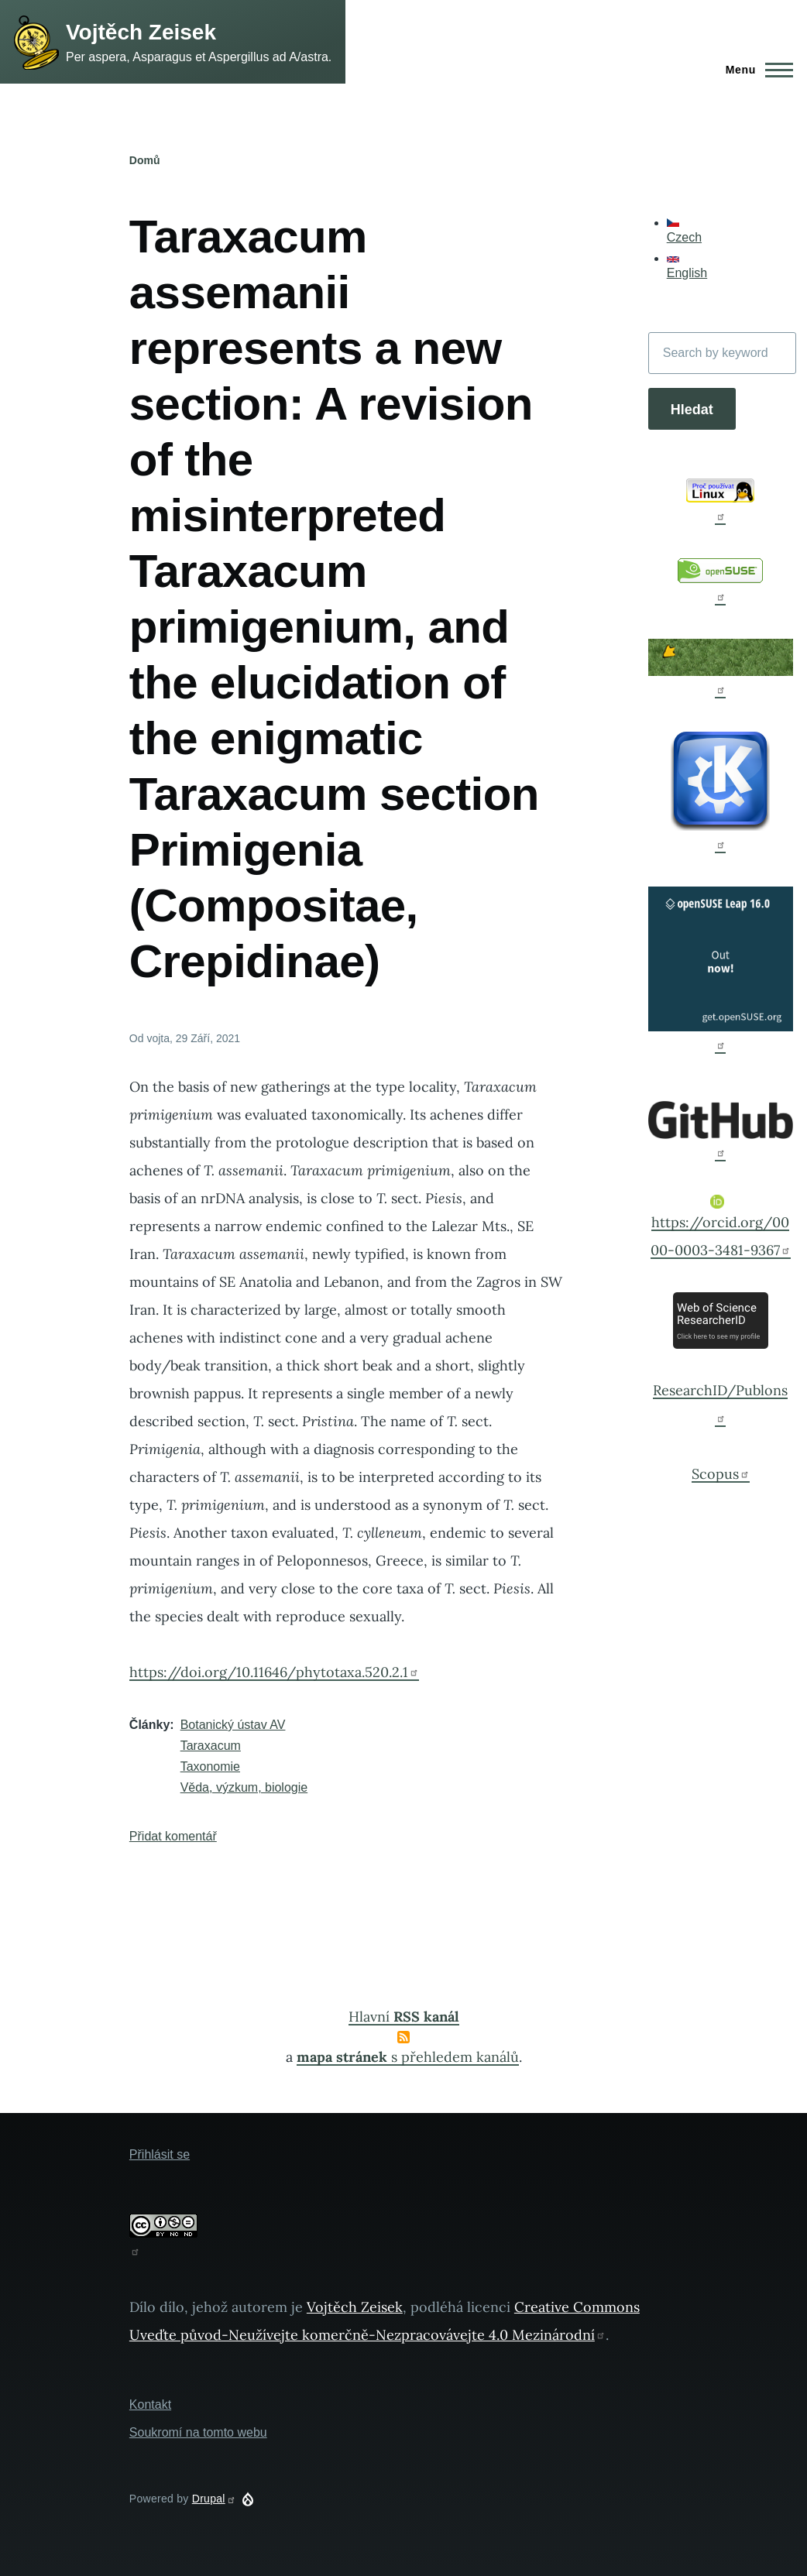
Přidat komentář (173, 1836)
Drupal (214, 2498)
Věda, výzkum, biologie (244, 1787)
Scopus (721, 1474)
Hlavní (404, 2016)
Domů (144, 160)
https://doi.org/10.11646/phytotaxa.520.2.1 (274, 1672)
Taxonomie (210, 1766)
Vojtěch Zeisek (141, 32)
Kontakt (150, 2404)
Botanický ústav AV (233, 1724)
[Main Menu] (755, 70)
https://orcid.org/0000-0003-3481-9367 (721, 1227)
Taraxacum (210, 1745)
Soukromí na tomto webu (198, 2432)
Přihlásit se (159, 2154)
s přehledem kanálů (408, 2057)
